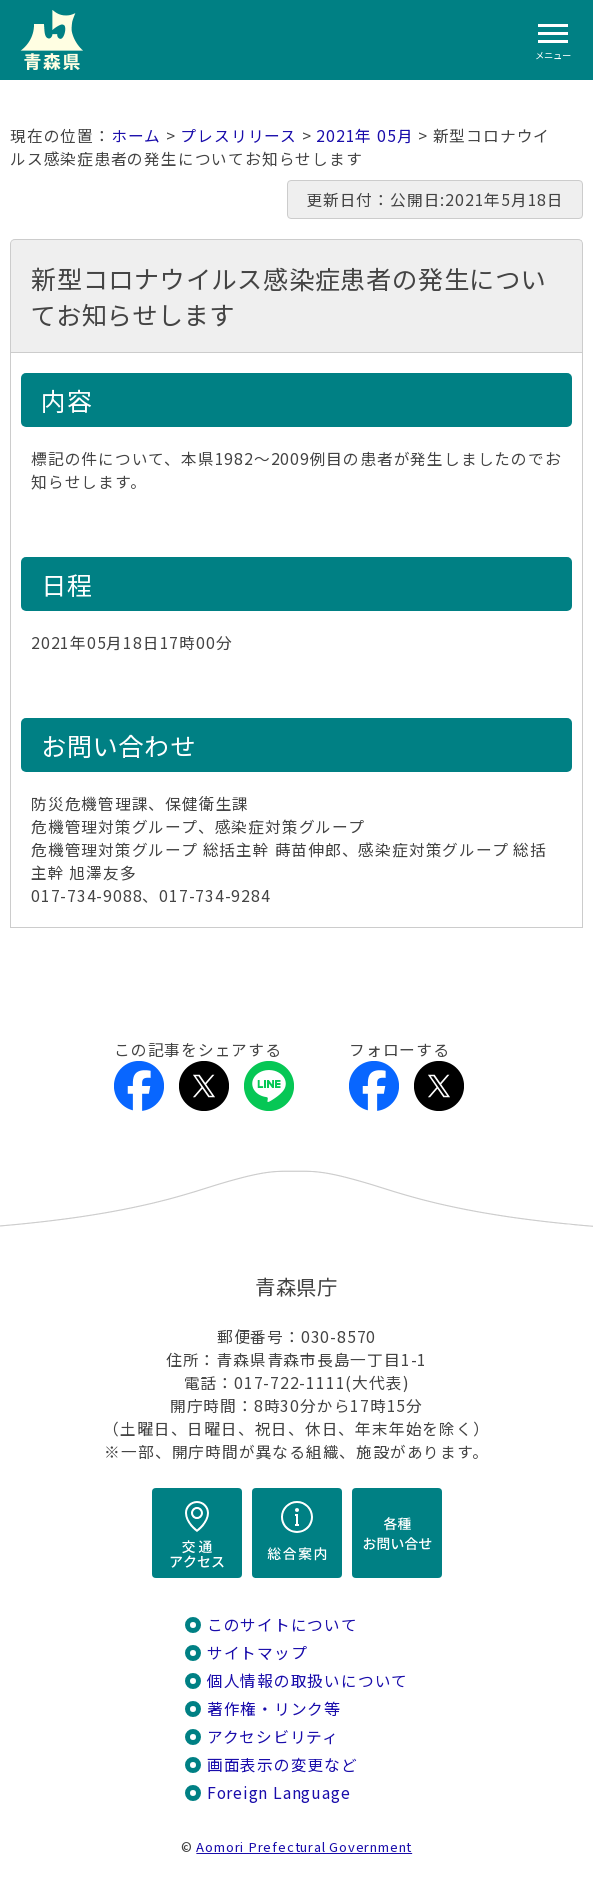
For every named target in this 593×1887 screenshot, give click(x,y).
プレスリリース (238, 135)
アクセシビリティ (273, 1736)
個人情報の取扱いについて (307, 1680)
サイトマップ (257, 1652)
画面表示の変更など (282, 1764)
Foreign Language (279, 1792)
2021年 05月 (364, 135)
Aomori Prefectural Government (304, 1846)
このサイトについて (282, 1624)
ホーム (136, 135)
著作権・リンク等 (274, 1708)
